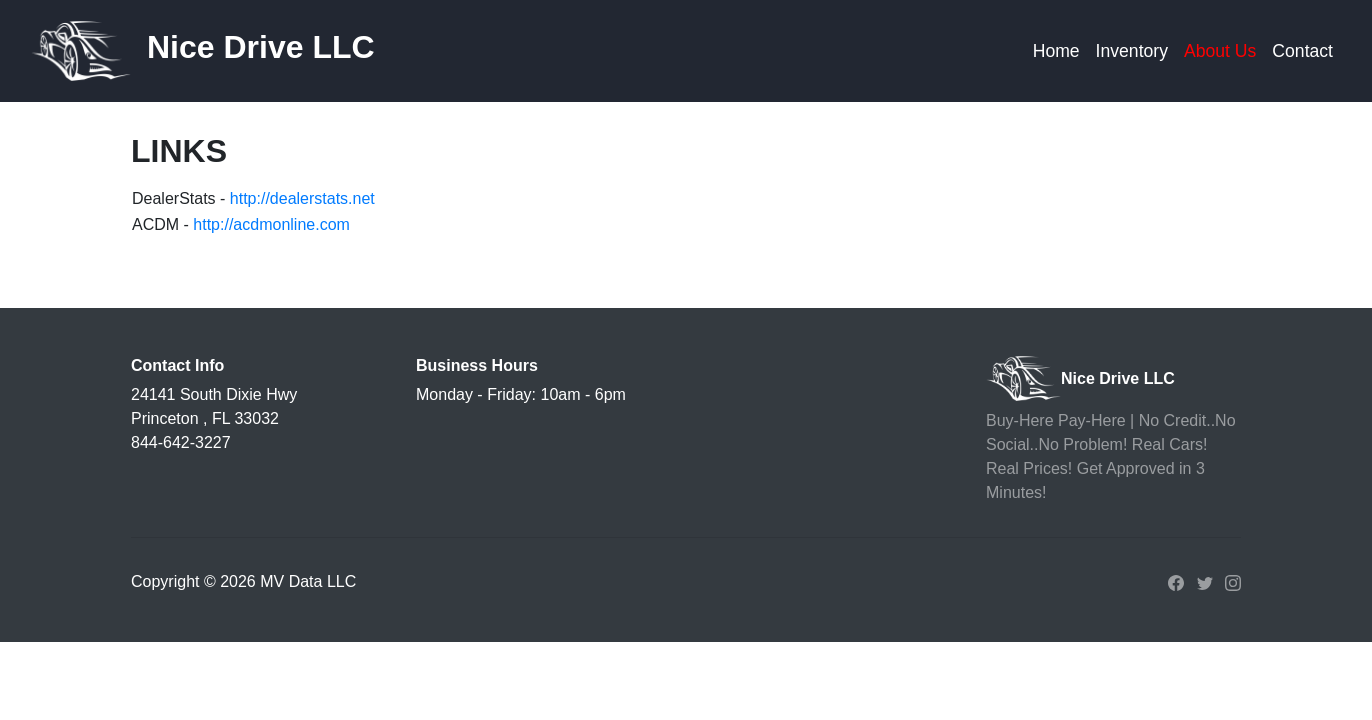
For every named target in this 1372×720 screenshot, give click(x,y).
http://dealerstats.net (302, 198)
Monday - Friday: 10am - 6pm (521, 394)
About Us (1220, 51)
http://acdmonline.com (271, 224)
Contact (1302, 51)
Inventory (1132, 51)
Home (1056, 51)
